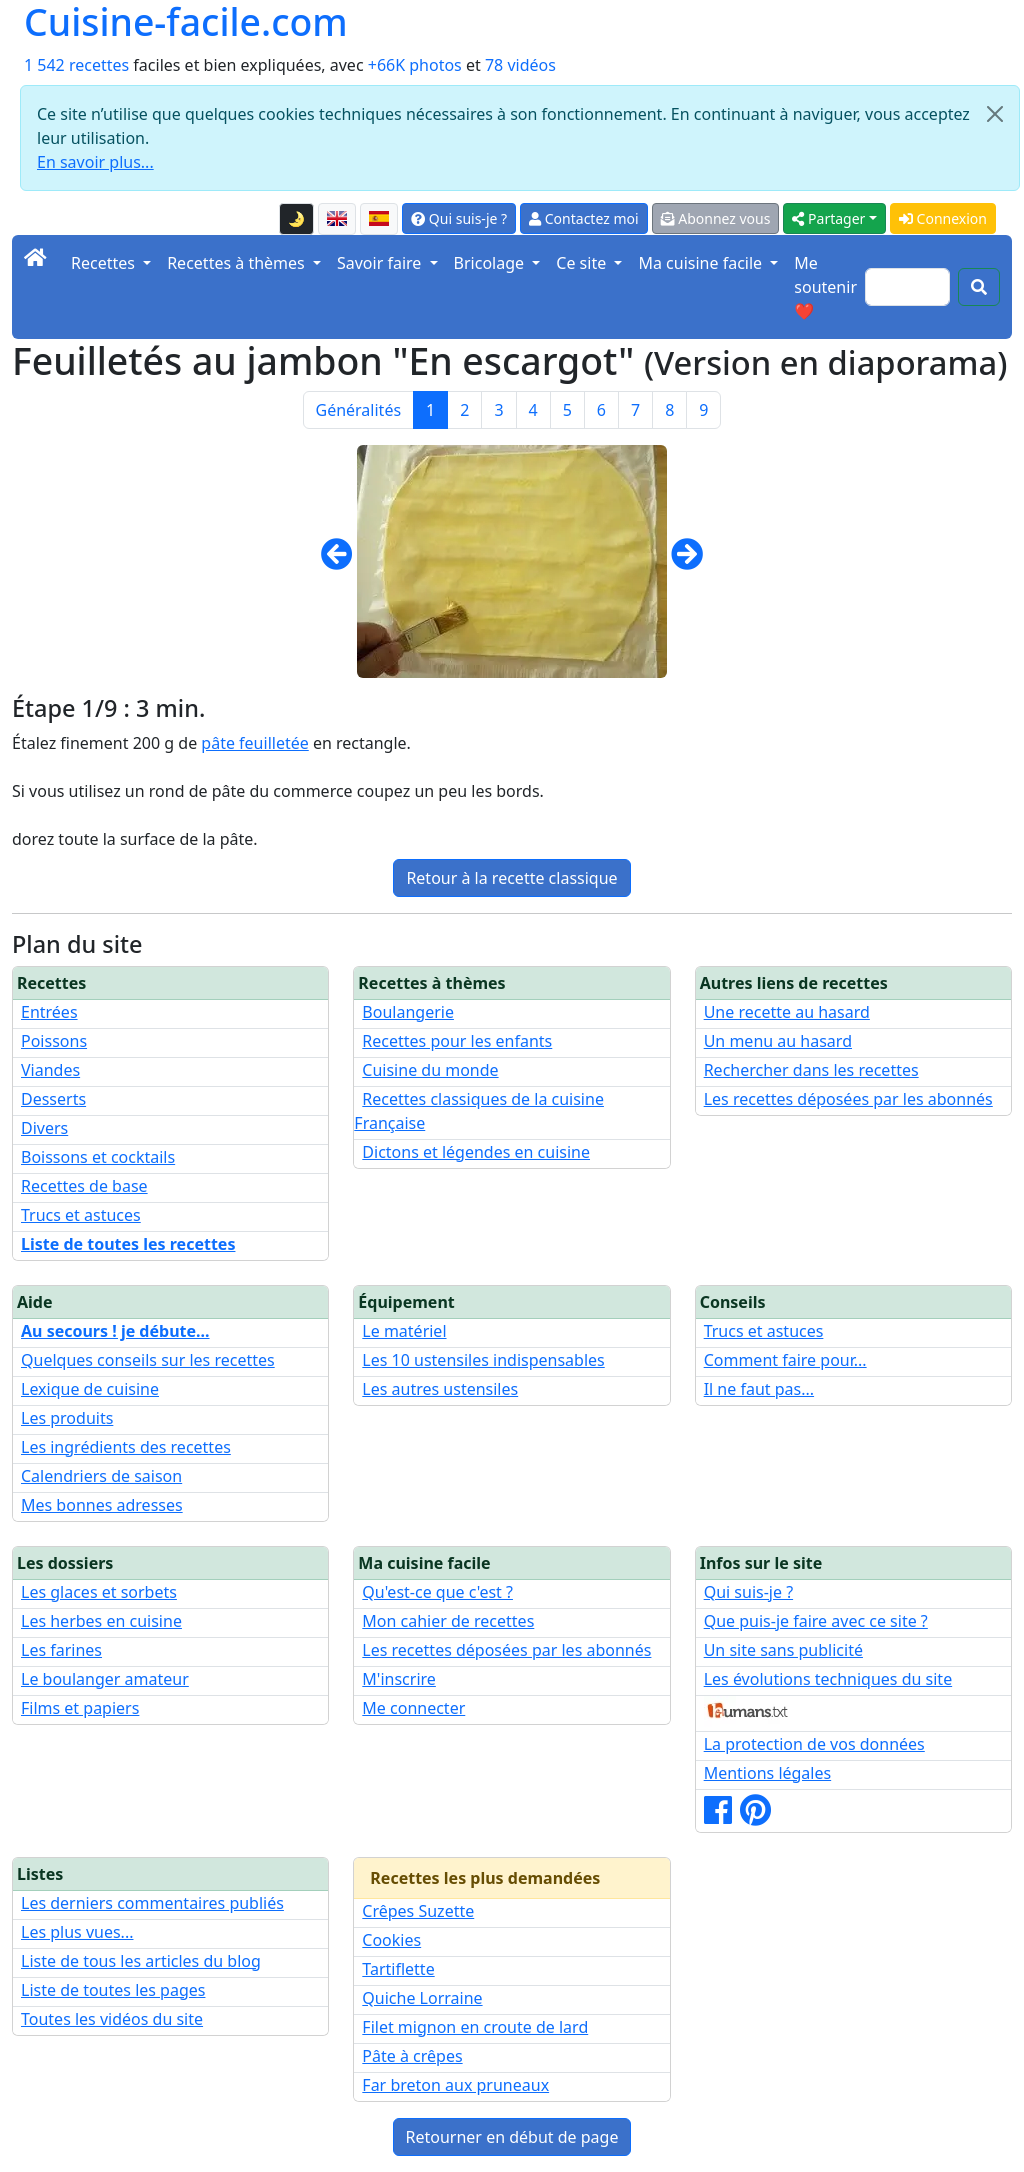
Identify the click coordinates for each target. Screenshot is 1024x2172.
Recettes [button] (105, 263)
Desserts (53, 1099)
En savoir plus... (95, 162)
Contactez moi (583, 218)
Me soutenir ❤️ (825, 287)
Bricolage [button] (491, 263)
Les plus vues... (77, 1932)
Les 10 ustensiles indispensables (483, 1360)
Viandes (50, 1070)
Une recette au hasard (787, 1012)
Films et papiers (80, 1708)
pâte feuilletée (254, 743)
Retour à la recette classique (511, 878)
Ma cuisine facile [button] (702, 263)
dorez (33, 839)
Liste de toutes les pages (113, 1990)
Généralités (359, 410)
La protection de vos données (814, 1744)
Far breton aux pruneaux (455, 2085)
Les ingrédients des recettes (126, 1447)
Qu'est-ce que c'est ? (437, 1592)
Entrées (49, 1012)
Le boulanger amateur (105, 1679)
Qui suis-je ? (459, 218)
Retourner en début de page (512, 2137)
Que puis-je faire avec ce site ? (816, 1621)
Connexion (943, 218)
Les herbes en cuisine (101, 1621)
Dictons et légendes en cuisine (476, 1152)
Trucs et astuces (81, 1215)
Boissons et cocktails (98, 1157)
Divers (44, 1128)
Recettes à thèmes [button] (238, 263)
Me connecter (413, 1708)
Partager (828, 218)
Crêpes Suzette (418, 1911)
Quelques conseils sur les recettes (148, 1360)
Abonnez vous (716, 218)
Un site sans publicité (783, 1650)
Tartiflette (398, 1969)
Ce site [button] (583, 263)
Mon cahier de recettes (448, 1621)
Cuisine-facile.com (186, 22)
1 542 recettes (76, 65)
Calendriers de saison (101, 1476)
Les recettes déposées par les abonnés (848, 1099)
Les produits (67, 1418)
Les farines (61, 1650)
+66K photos (415, 65)
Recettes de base (84, 1186)
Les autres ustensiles (440, 1389)
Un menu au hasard (778, 1041)
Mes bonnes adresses (102, 1505)
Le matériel (404, 1331)
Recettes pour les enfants (457, 1041)
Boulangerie (408, 1012)
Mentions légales (768, 1773)
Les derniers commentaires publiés (152, 1903)
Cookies (391, 1940)
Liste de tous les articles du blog (141, 1961)
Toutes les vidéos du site (112, 2019)
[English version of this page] (337, 219)
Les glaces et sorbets (99, 1592)
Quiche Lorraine (422, 1998)
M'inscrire (399, 1679)
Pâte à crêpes (412, 2056)
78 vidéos (520, 65)
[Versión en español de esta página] (379, 219)
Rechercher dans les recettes (811, 1070)
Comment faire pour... (785, 1360)
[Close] (995, 114)
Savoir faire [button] (381, 263)
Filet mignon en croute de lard (475, 2027)
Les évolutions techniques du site (828, 1679)
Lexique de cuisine (90, 1389)
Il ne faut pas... (759, 1389)
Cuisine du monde (430, 1070)
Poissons (54, 1041)
